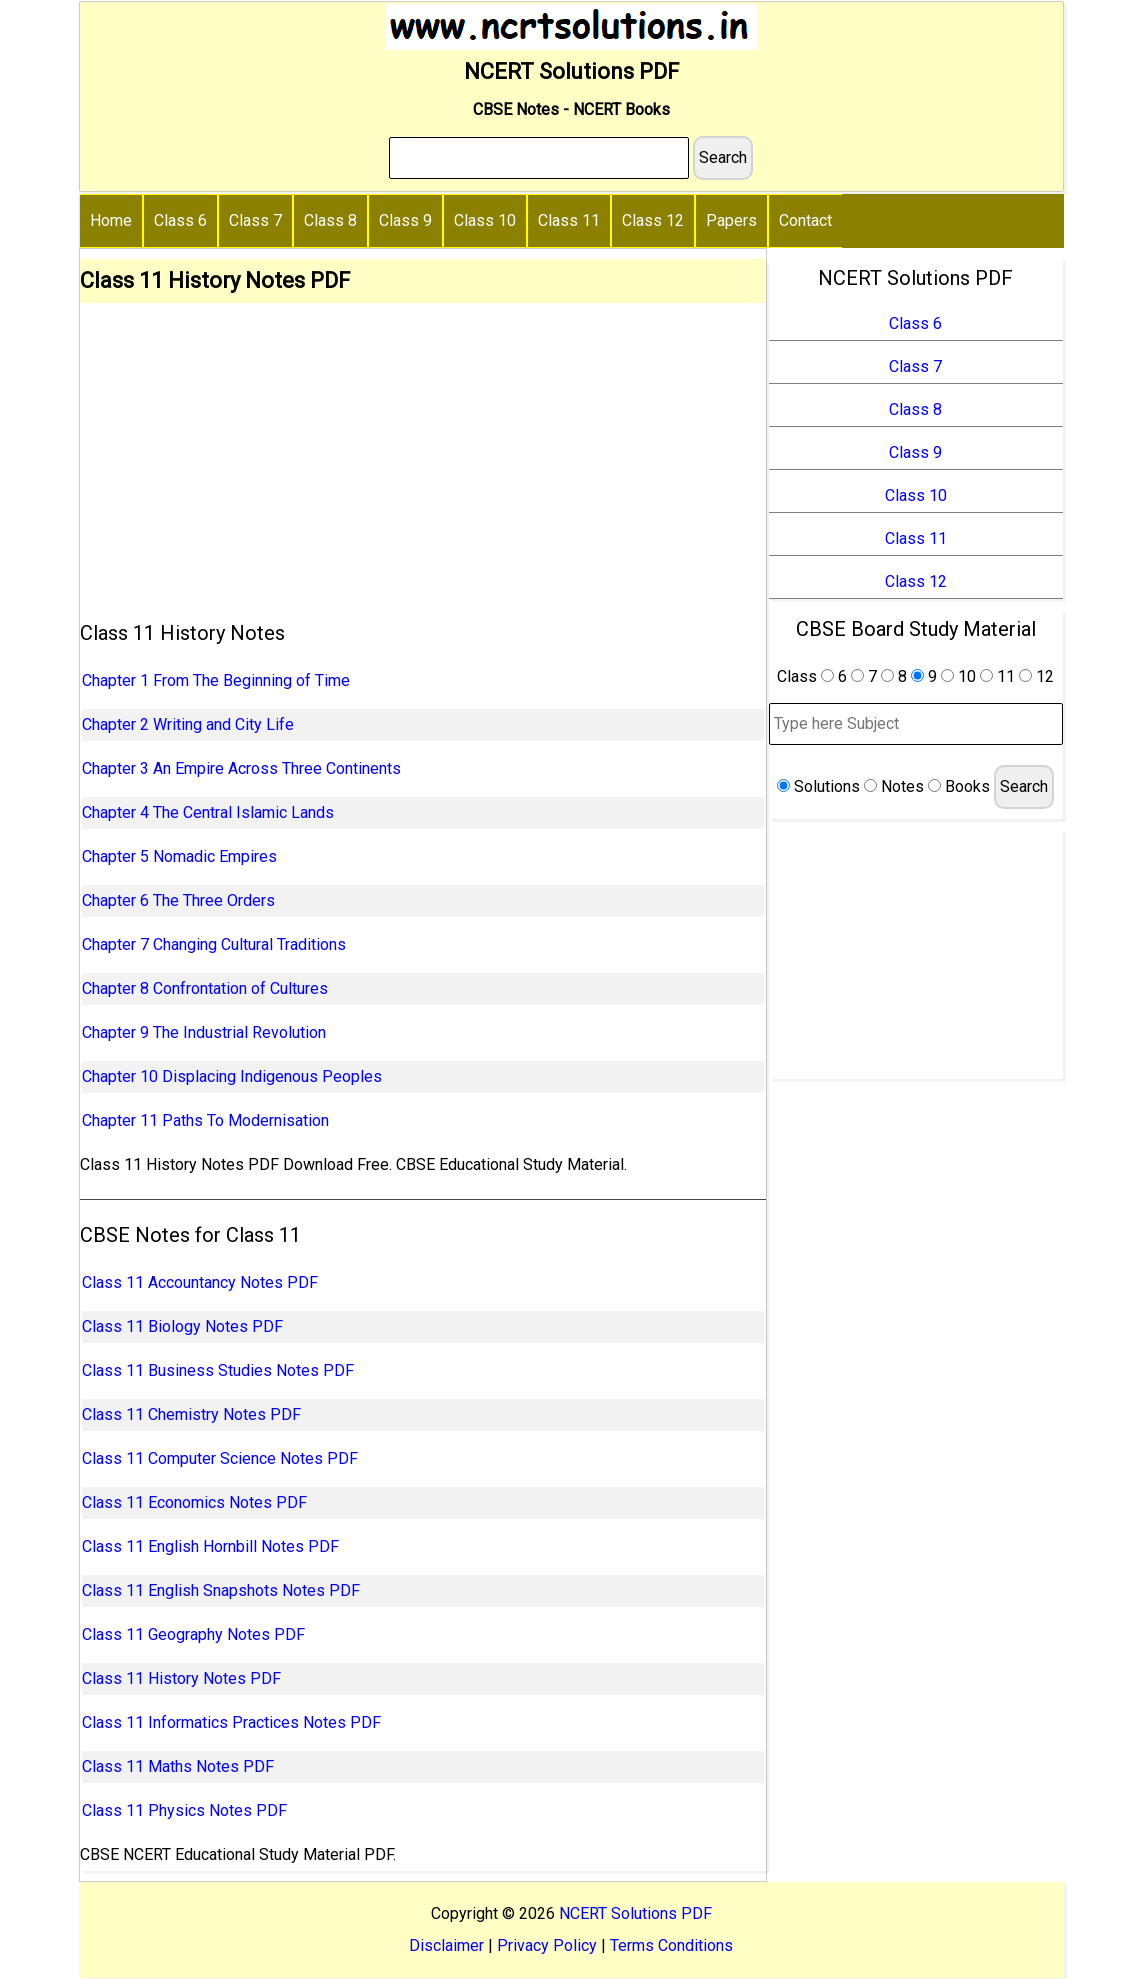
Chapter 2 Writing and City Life (188, 724)
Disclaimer (446, 1945)
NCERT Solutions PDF (635, 1913)
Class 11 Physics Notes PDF (184, 1810)
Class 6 (180, 220)
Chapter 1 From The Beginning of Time (216, 680)
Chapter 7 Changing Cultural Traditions (214, 944)
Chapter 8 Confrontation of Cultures (205, 988)
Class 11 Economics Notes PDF (194, 1502)
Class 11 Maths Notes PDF (178, 1766)
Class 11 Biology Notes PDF (182, 1326)
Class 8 (330, 220)
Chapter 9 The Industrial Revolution (204, 1032)
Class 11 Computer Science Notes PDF (220, 1458)
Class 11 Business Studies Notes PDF (218, 1370)
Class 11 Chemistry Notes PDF (191, 1414)
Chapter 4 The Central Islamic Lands (208, 812)
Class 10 (485, 220)
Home (111, 220)
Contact (805, 220)
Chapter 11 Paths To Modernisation (205, 1120)
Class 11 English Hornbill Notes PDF (210, 1546)
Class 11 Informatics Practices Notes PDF (231, 1722)
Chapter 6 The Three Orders (178, 900)
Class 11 (569, 220)
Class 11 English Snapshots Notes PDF (221, 1590)
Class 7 (255, 220)
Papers (731, 220)
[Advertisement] (423, 453)
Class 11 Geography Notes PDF (193, 1634)
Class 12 (653, 220)
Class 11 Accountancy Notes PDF (200, 1282)
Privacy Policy (547, 1945)
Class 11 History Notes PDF (181, 1678)
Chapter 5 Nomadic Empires (179, 856)
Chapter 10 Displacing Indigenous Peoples (232, 1076)
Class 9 (405, 220)
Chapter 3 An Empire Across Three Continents (241, 768)
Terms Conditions (671, 1945)
